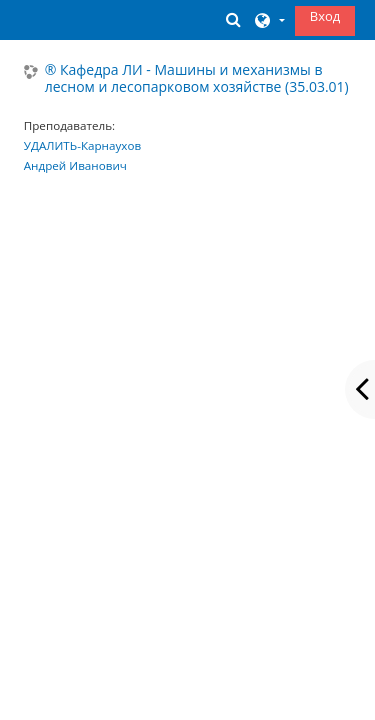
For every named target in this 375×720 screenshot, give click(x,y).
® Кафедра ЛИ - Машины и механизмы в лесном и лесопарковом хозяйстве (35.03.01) (197, 79)
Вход (325, 16)
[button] (233, 19)
